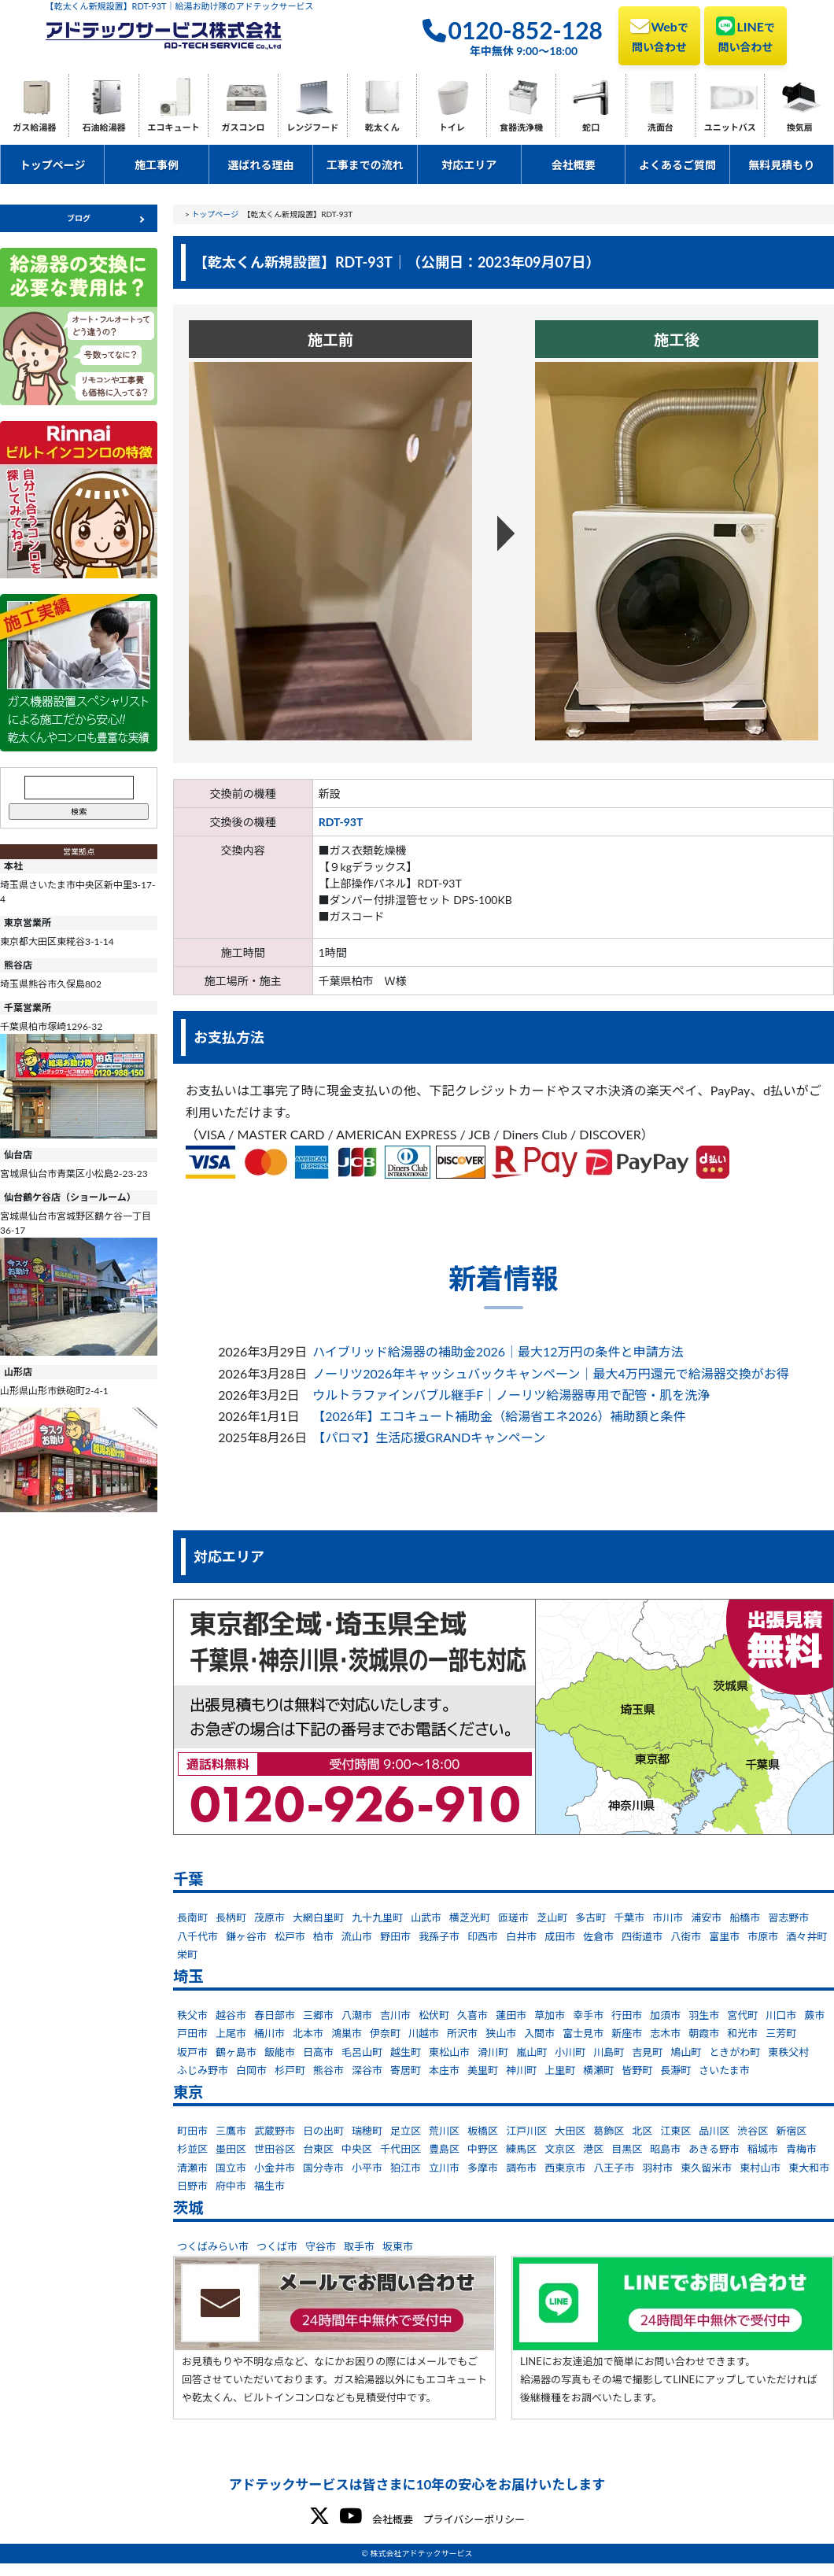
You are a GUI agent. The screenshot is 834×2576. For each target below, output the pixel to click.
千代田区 (400, 2148)
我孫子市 (439, 1936)
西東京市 (564, 2167)
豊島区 (444, 2148)
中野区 (482, 2148)
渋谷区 (752, 2130)
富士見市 (583, 2033)
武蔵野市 (274, 2130)
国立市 (231, 2167)
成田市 (559, 1936)
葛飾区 (608, 2130)
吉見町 (647, 2052)
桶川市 (269, 2033)
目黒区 (626, 2148)
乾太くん (382, 127)
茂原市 (269, 1917)
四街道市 (642, 1936)
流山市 (356, 1936)
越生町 (405, 2052)
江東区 (675, 2130)
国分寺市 (323, 2167)
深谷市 (367, 2070)
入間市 (539, 2033)
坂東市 (397, 2246)
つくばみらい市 (213, 2246)
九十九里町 (377, 1917)
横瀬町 (598, 2070)
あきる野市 (714, 2148)
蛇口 (591, 127)
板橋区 (482, 2130)
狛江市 (405, 2167)
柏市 (323, 1936)
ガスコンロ (242, 127)
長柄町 (231, 1917)
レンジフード (312, 127)
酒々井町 (806, 1936)
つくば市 (276, 2246)
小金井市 (274, 2167)
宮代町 (742, 2015)
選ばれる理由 (260, 165)
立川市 (444, 2167)
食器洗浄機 (521, 127)
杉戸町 (290, 2070)
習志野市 (788, 1917)
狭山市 (500, 2033)
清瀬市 (192, 2167)
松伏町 (434, 2015)
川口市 (781, 2015)
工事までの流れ (365, 165)
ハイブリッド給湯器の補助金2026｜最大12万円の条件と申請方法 (497, 1351)
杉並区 (192, 2148)
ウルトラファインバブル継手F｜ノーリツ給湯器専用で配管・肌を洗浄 (511, 1394)
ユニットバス (730, 127)
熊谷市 (328, 2070)
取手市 (359, 2246)
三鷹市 (231, 2130)
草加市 (549, 2015)
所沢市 (462, 2033)
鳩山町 (685, 2052)
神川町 (521, 2070)
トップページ (53, 165)
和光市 (742, 2033)
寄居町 (405, 2070)
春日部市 (274, 2015)
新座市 (626, 2033)
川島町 (608, 2052)
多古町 (590, 1917)
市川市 (667, 1917)
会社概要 (574, 165)
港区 (593, 2148)
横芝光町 (469, 1917)
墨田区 (231, 2148)
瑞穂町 (367, 2130)
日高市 (318, 2052)
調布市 (521, 2167)
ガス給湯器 (34, 127)
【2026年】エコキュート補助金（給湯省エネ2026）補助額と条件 (498, 1415)
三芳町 (781, 2033)
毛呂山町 (361, 2052)
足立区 (405, 2130)
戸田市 (192, 2033)
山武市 (426, 1917)
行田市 (626, 2015)
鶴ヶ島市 (236, 2052)
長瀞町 (675, 2070)
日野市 (192, 2185)
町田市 (192, 2130)
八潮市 (356, 2015)
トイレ (452, 127)
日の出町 (323, 2130)
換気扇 (800, 127)
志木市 (665, 2033)
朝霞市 (703, 2033)
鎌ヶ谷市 (246, 1936)
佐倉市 (598, 1936)
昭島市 (665, 2148)
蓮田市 (511, 2015)
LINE (745, 35)
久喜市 (472, 2015)
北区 (642, 2130)
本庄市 (444, 2070)
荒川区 (444, 2130)
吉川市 (395, 2015)
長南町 (192, 1917)
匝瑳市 (513, 1917)
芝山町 (552, 1917)
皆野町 (637, 2070)
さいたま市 (724, 2070)
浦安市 (706, 1917)
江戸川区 (526, 2130)
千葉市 (629, 1917)
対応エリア (468, 165)
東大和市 (808, 2167)
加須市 (665, 2015)
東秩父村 (788, 2052)
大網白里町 (318, 1917)
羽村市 (657, 2167)
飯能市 (279, 2052)
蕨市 (814, 2015)
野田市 (395, 1936)
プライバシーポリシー (474, 2519)
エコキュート (174, 127)
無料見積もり (781, 165)
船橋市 (744, 1917)
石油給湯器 (104, 127)
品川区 (714, 2130)
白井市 (521, 1936)
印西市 (482, 1936)
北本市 (308, 2033)
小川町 (570, 2052)
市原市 (762, 1936)
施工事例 (157, 165)
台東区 (318, 2148)
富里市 (724, 1936)
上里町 (559, 2070)
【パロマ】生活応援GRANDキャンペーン (428, 1437)
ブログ (78, 218)
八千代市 (197, 1936)
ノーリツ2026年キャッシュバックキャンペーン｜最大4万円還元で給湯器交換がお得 (550, 1373)
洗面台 (660, 127)
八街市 (685, 1936)
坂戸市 (192, 2052)
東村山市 (760, 2167)
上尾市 (231, 2033)
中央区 (356, 2148)
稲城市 (762, 2148)
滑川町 (493, 2052)
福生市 (269, 2185)
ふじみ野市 (202, 2070)
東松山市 (449, 2052)
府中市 (231, 2185)
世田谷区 (274, 2148)
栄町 (187, 1954)
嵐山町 (531, 2052)
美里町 (482, 2070)
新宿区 (791, 2130)
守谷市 (320, 2246)
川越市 (423, 2033)
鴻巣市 (346, 2033)
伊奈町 (385, 2033)
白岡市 (251, 2070)
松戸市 (290, 1936)
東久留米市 (706, 2167)
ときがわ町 (734, 2052)
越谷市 (231, 2015)
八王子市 (613, 2167)
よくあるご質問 (677, 165)
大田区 (570, 2130)
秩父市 (192, 2015)
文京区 (559, 2148)
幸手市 (588, 2015)
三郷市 (318, 2015)
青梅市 (801, 2148)
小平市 (367, 2167)
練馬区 (521, 2148)
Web (659, 35)
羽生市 (703, 2015)
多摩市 (482, 2167)
